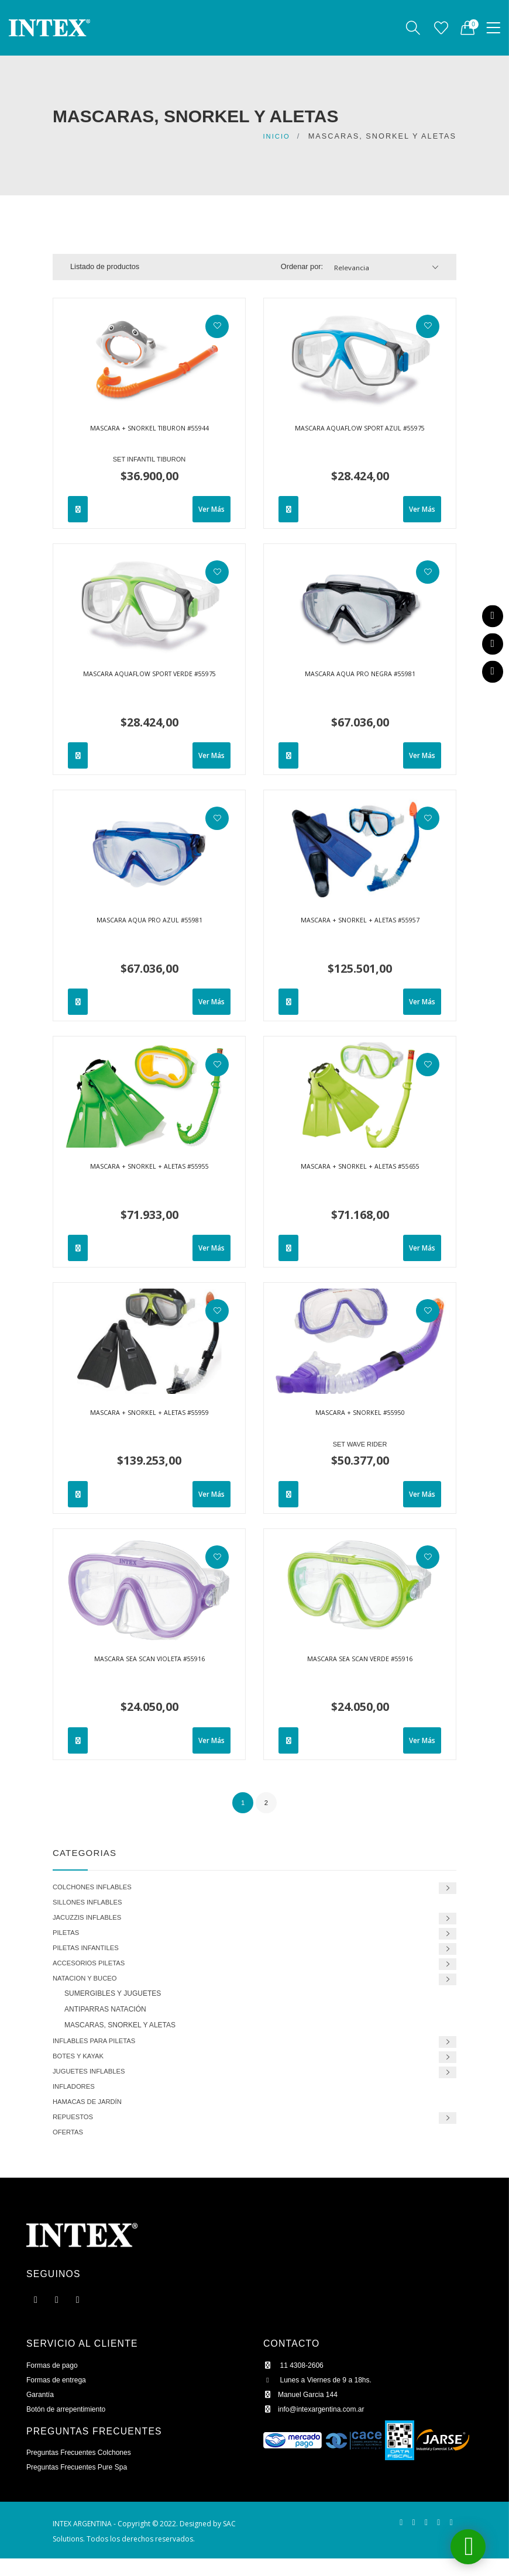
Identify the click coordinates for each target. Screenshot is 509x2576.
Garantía (41, 2412)
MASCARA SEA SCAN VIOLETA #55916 (149, 1660)
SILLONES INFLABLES (92, 1903)
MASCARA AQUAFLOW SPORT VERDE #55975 (149, 680)
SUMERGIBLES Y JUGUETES (112, 2002)
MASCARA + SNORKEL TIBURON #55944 (149, 430)
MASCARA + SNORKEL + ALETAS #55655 (360, 1168)
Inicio (275, 136)
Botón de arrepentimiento (68, 2427)
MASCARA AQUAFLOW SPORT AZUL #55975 (360, 434)
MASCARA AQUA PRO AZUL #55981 (149, 922)
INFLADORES (76, 2099)
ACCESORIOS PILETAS (94, 1969)
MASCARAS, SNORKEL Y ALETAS (120, 2034)
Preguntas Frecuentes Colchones (81, 2470)
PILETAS (67, 1936)
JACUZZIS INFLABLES (91, 1920)
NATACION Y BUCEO (89, 1986)
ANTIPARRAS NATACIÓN (105, 2018)
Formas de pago (53, 2383)
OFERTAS (70, 2149)
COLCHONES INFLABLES (97, 1887)
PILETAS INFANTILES (90, 1952)
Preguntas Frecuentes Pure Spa (79, 2485)
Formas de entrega (58, 2398)
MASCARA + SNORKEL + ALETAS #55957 (360, 922)
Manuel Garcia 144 (302, 2412)
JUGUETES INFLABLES (94, 2083)
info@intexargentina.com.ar (316, 2427)
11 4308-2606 (294, 2383)
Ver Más (210, 509)
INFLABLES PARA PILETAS (99, 2050)
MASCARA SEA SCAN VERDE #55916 (359, 1660)
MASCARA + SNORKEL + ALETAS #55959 (149, 1414)
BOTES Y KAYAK (82, 2066)
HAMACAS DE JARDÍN (92, 2116)
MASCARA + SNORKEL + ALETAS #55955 (149, 1168)
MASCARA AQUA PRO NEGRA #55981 (360, 675)
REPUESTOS (75, 2132)
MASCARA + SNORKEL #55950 (359, 1414)
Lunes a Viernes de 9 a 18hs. (320, 2398)
